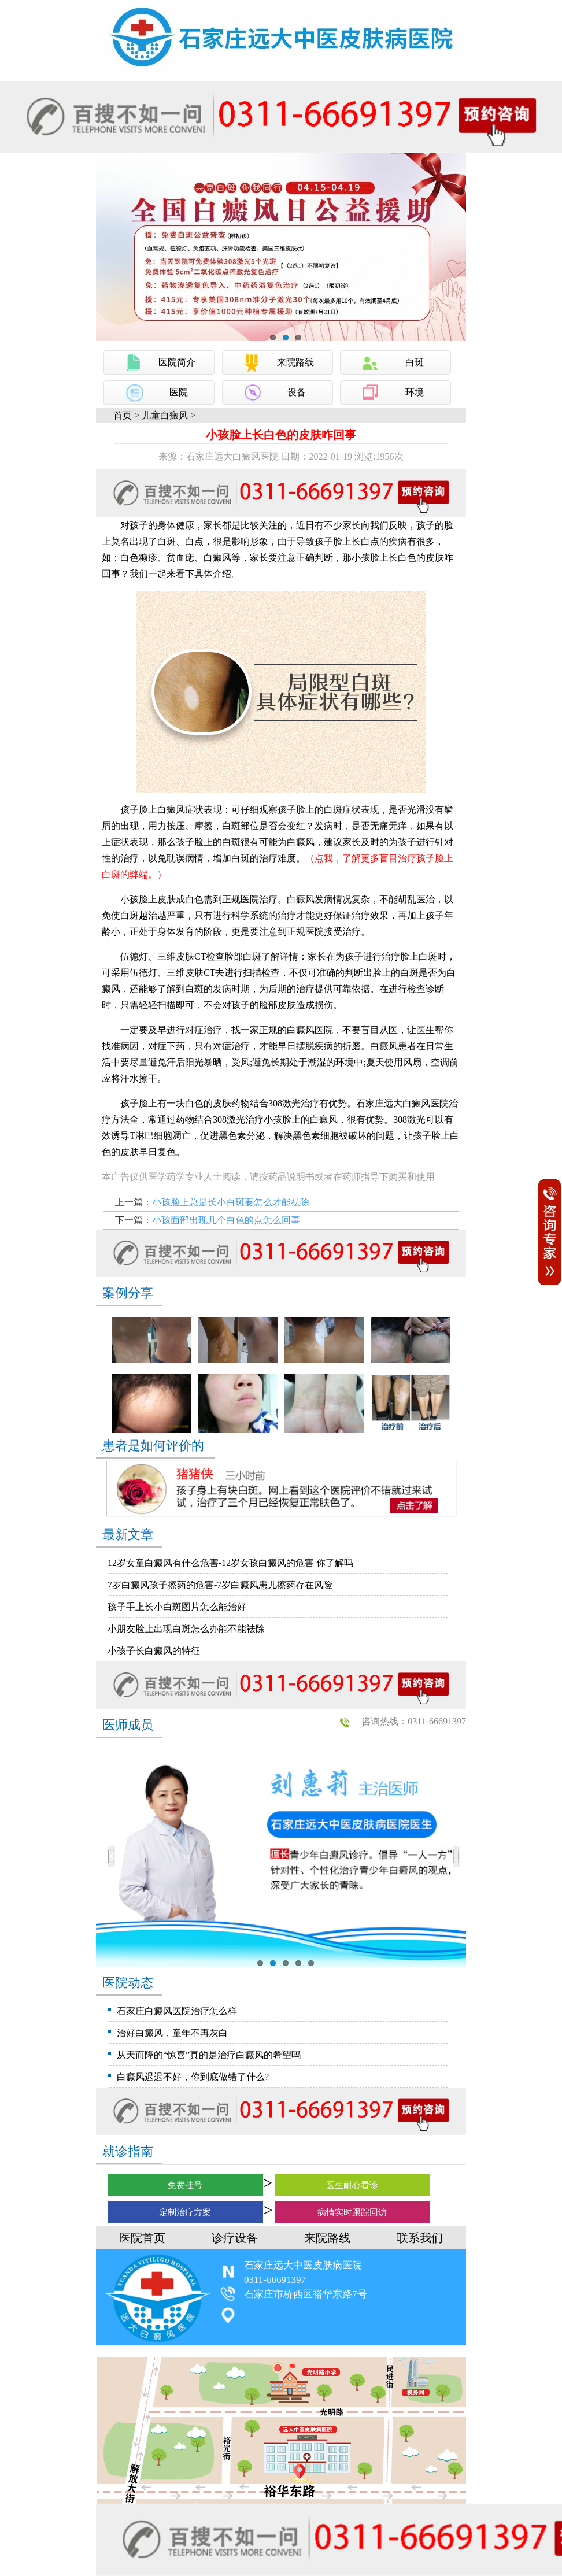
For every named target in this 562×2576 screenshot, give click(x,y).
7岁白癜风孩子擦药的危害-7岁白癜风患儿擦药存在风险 (220, 1585)
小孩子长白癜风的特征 (154, 1651)
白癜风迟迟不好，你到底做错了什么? (193, 2077)
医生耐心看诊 (352, 2185)
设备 (296, 392)
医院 (178, 392)
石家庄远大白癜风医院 (402, 1103)
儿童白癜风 (165, 415)
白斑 (414, 362)
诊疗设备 (235, 2237)
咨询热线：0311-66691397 (413, 1721)
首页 (122, 415)
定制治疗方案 (185, 2212)
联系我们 (420, 2237)
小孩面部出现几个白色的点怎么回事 (226, 1220)
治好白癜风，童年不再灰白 (172, 2033)
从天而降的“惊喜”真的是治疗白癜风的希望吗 (209, 2055)
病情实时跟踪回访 (352, 2212)
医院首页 (142, 2237)
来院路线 (295, 362)
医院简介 (176, 362)
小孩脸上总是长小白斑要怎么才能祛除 (230, 1202)
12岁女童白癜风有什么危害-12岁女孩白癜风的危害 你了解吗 (230, 1563)
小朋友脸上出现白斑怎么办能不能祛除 (186, 1629)
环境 (414, 392)
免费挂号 (185, 2185)
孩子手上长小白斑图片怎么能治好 (177, 1607)
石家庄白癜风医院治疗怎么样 (177, 2011)
